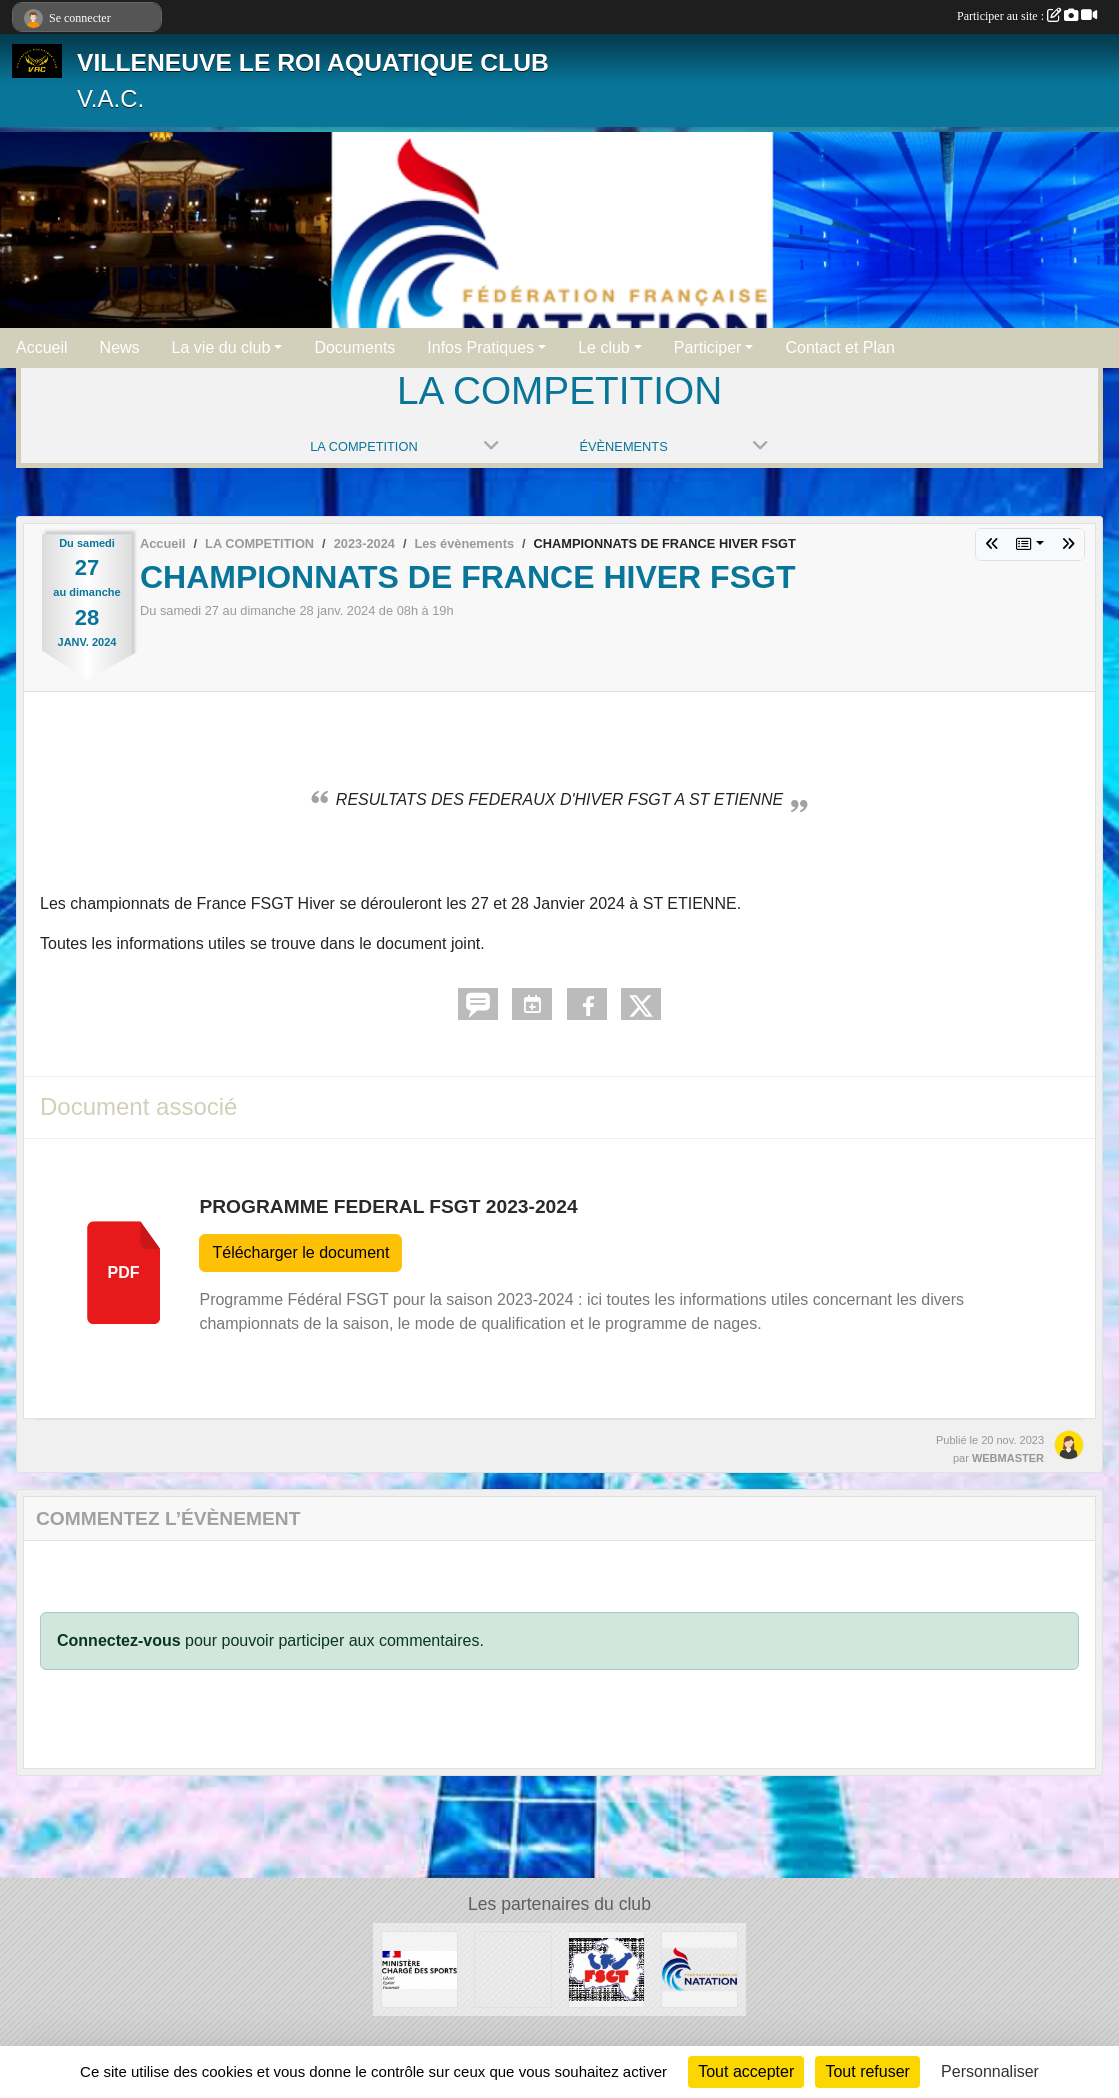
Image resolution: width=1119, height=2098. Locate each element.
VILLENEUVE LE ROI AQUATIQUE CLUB (313, 62)
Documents (354, 347)
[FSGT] (606, 1968)
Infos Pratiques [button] (480, 347)
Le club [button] (604, 347)
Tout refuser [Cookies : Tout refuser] (867, 2071)
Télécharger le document (300, 1252)
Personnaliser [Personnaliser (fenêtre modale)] (990, 2071)
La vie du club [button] (221, 347)
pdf (124, 1272)
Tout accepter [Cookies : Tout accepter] (746, 2071)
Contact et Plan (839, 347)
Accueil (42, 347)
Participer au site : (1027, 16)
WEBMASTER (1008, 1458)
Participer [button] (708, 347)
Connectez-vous (119, 1640)
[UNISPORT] (512, 1968)
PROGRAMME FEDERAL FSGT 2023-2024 (388, 1206)
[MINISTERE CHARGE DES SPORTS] (419, 1968)
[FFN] (699, 1968)
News (120, 347)
